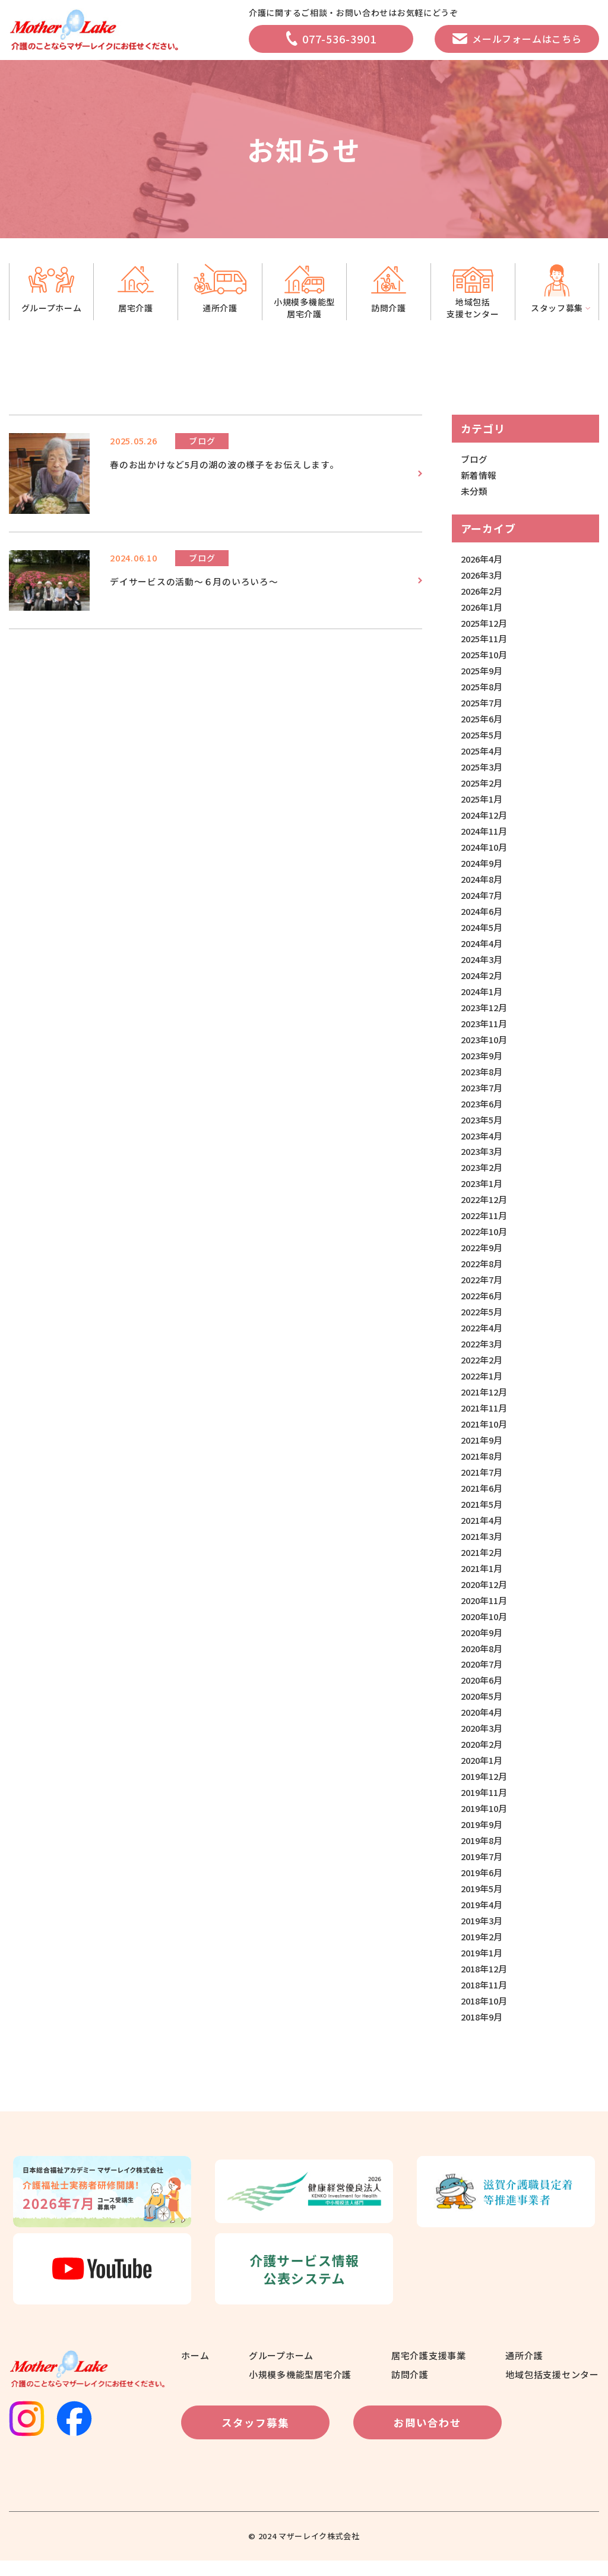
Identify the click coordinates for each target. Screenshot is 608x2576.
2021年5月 (483, 1515)
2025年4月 (483, 754)
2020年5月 (483, 1709)
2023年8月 (483, 1077)
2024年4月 (483, 948)
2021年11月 (486, 1418)
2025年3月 (483, 770)
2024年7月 (483, 900)
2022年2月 (483, 1369)
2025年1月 (483, 802)
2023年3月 (483, 1159)
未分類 (474, 492)
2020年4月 (483, 1725)
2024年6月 (483, 916)
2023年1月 (483, 1191)
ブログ (474, 459)
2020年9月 (483, 1644)
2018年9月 (483, 2033)
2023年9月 (483, 1061)
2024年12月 (486, 818)
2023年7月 (483, 1094)
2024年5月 (483, 932)
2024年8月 (483, 883)
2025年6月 (483, 721)
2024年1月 (483, 997)
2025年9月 (483, 673)
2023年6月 (483, 1110)
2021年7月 (483, 1483)
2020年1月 (483, 1774)
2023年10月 (486, 1045)
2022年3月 (483, 1353)
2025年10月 (486, 657)
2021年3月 (483, 1547)
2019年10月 (486, 1822)
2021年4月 (483, 1531)
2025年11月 (486, 641)
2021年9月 (483, 1450)
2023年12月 (486, 1013)
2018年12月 (486, 1984)
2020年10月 (486, 1628)
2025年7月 (483, 705)
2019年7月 (483, 1871)
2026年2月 (483, 592)
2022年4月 (483, 1336)
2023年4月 (483, 1142)
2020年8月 (483, 1660)
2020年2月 (483, 1758)
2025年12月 (486, 624)
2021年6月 (483, 1499)
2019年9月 (483, 1838)
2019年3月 (483, 1936)
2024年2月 (483, 981)
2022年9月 (483, 1256)
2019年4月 (483, 1919)
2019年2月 (483, 1952)
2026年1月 (483, 608)
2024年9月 (483, 867)
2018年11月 (486, 2001)
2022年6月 (483, 1304)
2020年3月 (483, 1742)
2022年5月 (483, 1320)
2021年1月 (483, 1579)
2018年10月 (486, 2017)
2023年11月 (486, 1029)
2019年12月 (486, 1790)
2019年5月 (483, 1903)
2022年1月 (483, 1385)
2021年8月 (483, 1466)
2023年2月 (483, 1175)
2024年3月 (483, 964)
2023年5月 (483, 1126)
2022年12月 (486, 1207)
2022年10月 (486, 1240)
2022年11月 (486, 1223)
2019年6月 (483, 1887)
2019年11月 (486, 1806)
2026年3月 (483, 576)
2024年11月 (486, 835)
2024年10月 (486, 851)
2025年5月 (483, 738)
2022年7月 (483, 1288)
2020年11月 (486, 1612)
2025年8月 (483, 689)
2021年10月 (486, 1434)
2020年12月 (486, 1595)
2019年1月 (483, 1968)
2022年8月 (483, 1272)
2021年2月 (483, 1563)
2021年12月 (486, 1401)
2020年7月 (483, 1677)
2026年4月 (483, 559)
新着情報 (478, 476)
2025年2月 (483, 786)
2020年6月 (483, 1693)
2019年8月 (483, 1854)
